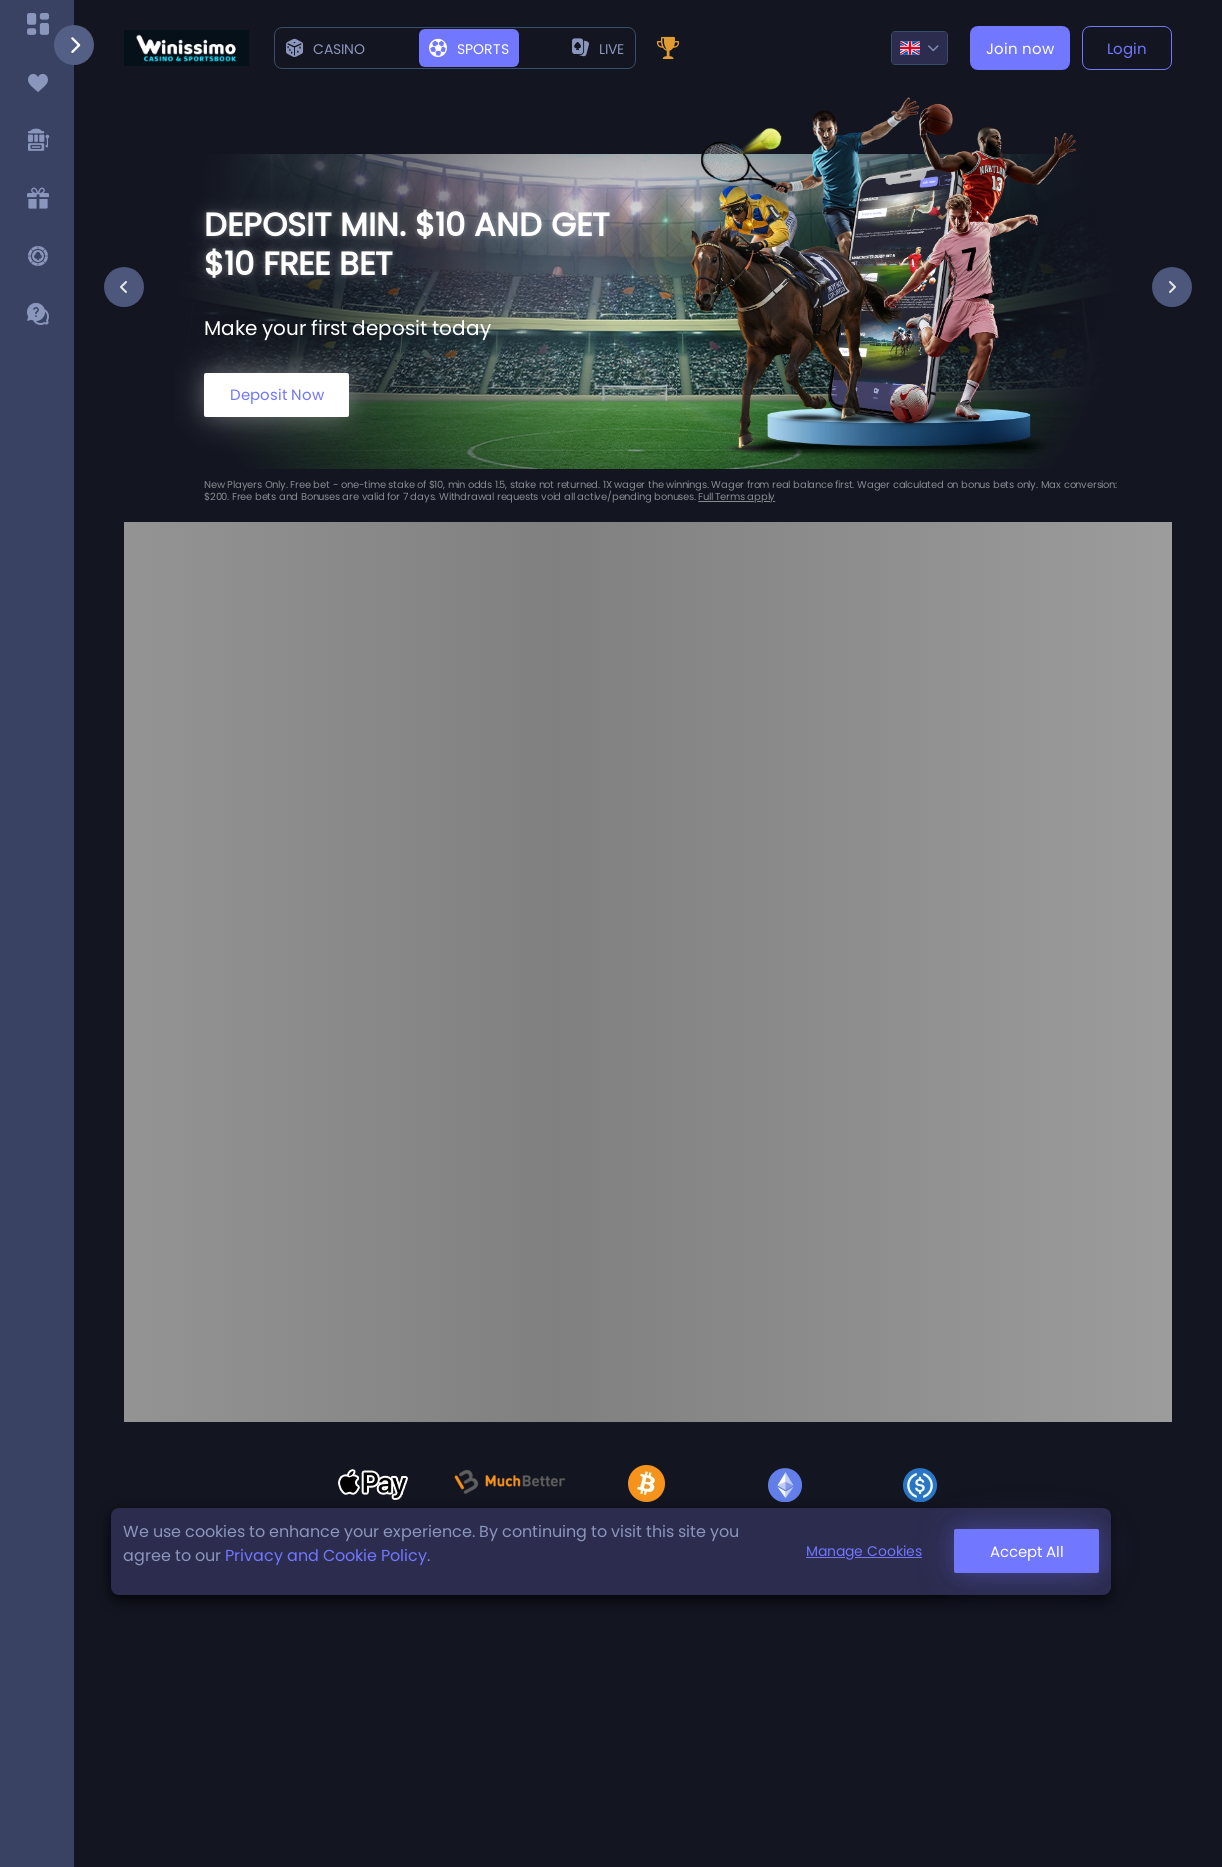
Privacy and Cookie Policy (326, 1555)
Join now (1020, 48)
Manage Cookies (864, 1551)
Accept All (1027, 1551)
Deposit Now (277, 394)
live (598, 49)
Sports (469, 49)
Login (1127, 48)
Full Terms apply (736, 496)
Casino (325, 49)
